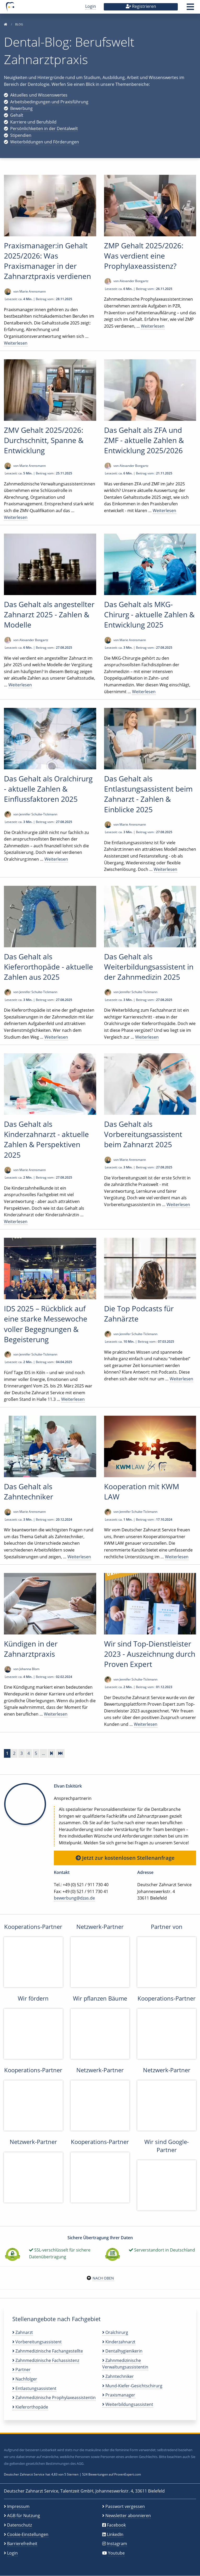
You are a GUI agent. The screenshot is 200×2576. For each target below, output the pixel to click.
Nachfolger (24, 2379)
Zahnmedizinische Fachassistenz (45, 2360)
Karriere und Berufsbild (33, 122)
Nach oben (103, 2278)
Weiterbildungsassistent (127, 2404)
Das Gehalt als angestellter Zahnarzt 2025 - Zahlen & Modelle (49, 614)
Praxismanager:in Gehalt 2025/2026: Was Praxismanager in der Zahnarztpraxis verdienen (47, 260)
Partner (21, 2369)
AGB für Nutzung (23, 2515)
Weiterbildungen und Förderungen (44, 142)
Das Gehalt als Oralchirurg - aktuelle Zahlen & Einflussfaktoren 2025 (48, 789)
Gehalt (16, 115)
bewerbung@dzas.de (74, 1898)
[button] (190, 8)
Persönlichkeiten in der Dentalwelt (44, 128)
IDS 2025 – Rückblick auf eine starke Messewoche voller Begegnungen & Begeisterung (45, 1323)
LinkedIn (115, 2534)
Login (90, 6)
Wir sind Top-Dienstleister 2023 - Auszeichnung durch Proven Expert (149, 1654)
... (43, 1753)
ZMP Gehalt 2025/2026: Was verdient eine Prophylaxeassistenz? (143, 255)
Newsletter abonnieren (128, 2515)
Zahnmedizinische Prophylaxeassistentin (54, 2397)
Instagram (117, 2543)
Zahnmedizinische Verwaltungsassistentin (125, 2363)
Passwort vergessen (125, 2506)
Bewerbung (21, 108)
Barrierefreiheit (22, 2543)
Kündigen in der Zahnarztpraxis (31, 1649)
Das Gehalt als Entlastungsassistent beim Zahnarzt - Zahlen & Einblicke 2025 (148, 794)
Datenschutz (19, 2525)
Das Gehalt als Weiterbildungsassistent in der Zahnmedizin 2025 (148, 966)
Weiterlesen (15, 343)
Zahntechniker (118, 2376)
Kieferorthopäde (30, 2407)
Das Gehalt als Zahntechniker (28, 1491)
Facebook (116, 2525)
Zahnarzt (22, 2332)
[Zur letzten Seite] (60, 1753)
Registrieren (141, 6)
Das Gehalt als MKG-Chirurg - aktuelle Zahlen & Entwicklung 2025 (149, 614)
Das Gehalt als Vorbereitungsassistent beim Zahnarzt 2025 (143, 1134)
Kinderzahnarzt (118, 2342)
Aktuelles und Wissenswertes (38, 95)
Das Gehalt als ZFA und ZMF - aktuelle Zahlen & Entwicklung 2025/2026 (144, 440)
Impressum (18, 2506)
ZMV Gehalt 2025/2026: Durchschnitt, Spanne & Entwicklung (43, 440)
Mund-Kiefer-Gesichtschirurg (132, 2386)
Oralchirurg (115, 2332)
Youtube (116, 2553)
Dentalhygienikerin (122, 2351)
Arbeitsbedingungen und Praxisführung (49, 102)
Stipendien (20, 135)
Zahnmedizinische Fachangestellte (47, 2351)
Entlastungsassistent (34, 2388)
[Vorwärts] (51, 1753)
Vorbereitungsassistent (37, 2342)
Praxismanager (118, 2395)
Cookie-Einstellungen (27, 2534)
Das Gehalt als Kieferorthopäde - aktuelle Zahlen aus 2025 (48, 966)
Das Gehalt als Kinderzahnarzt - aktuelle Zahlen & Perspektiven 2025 (46, 1139)
